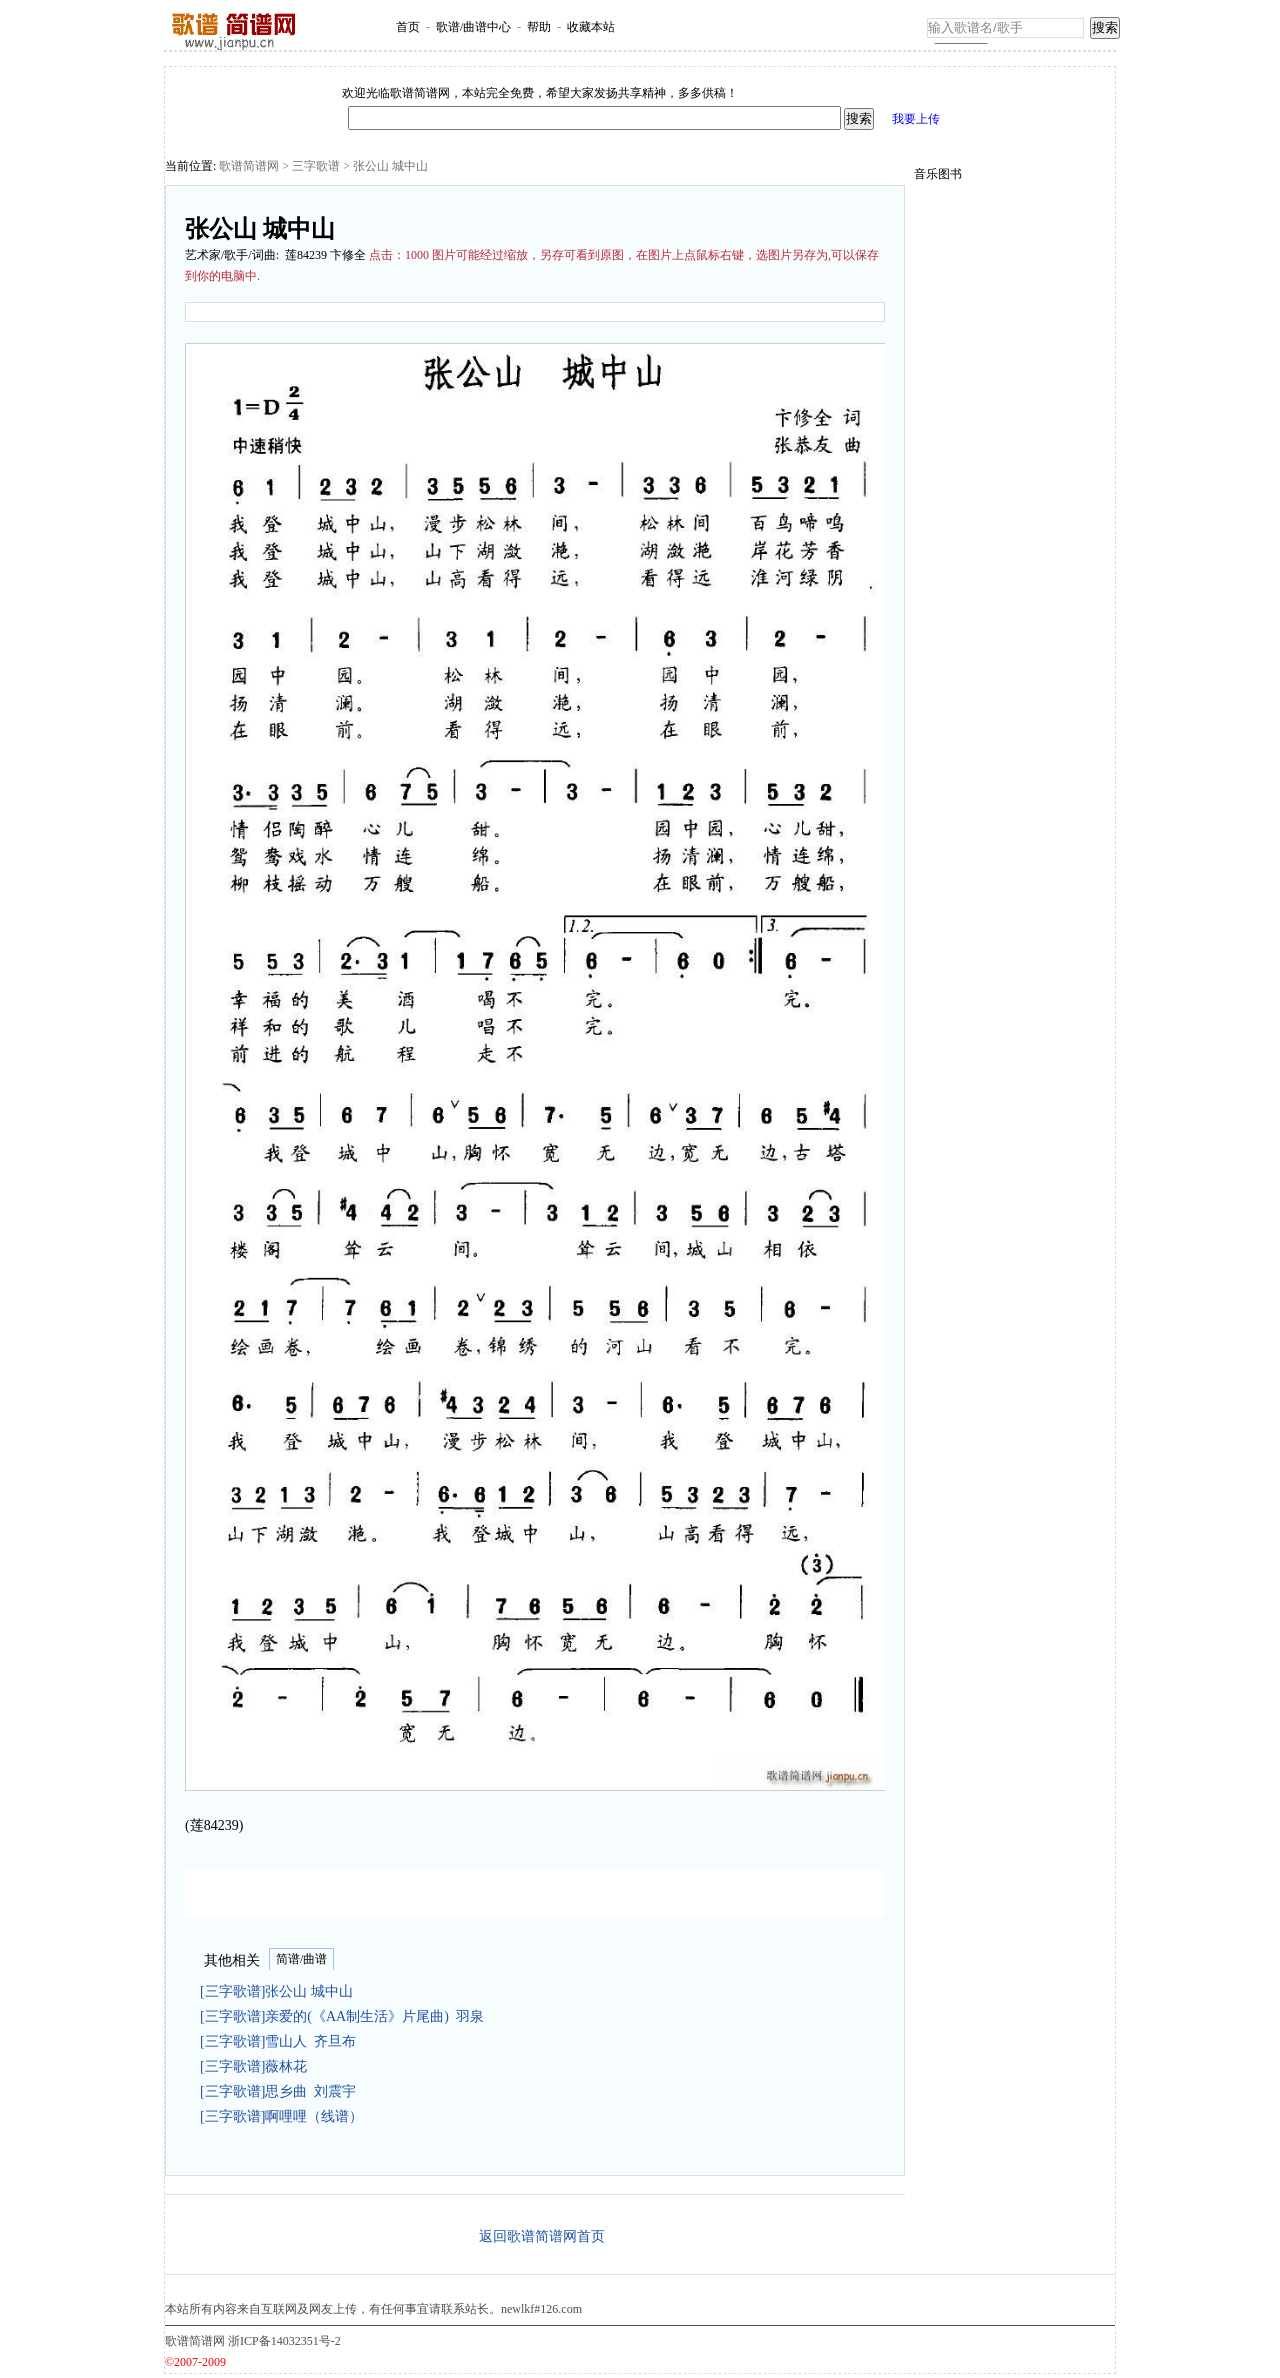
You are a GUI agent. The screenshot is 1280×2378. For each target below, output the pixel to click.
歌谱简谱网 (249, 166)
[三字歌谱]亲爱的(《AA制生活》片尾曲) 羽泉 (342, 2016)
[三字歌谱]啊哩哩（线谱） (285, 2116)
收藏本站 (591, 27)
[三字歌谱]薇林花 (257, 2066)
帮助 (539, 27)
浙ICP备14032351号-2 (284, 2341)
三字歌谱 (316, 166)
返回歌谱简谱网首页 (542, 2236)
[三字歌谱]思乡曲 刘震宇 (278, 2091)
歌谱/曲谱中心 (473, 27)
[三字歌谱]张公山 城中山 (280, 1991)
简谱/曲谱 (301, 1959)
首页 (408, 27)
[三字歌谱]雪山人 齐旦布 (278, 2041)
